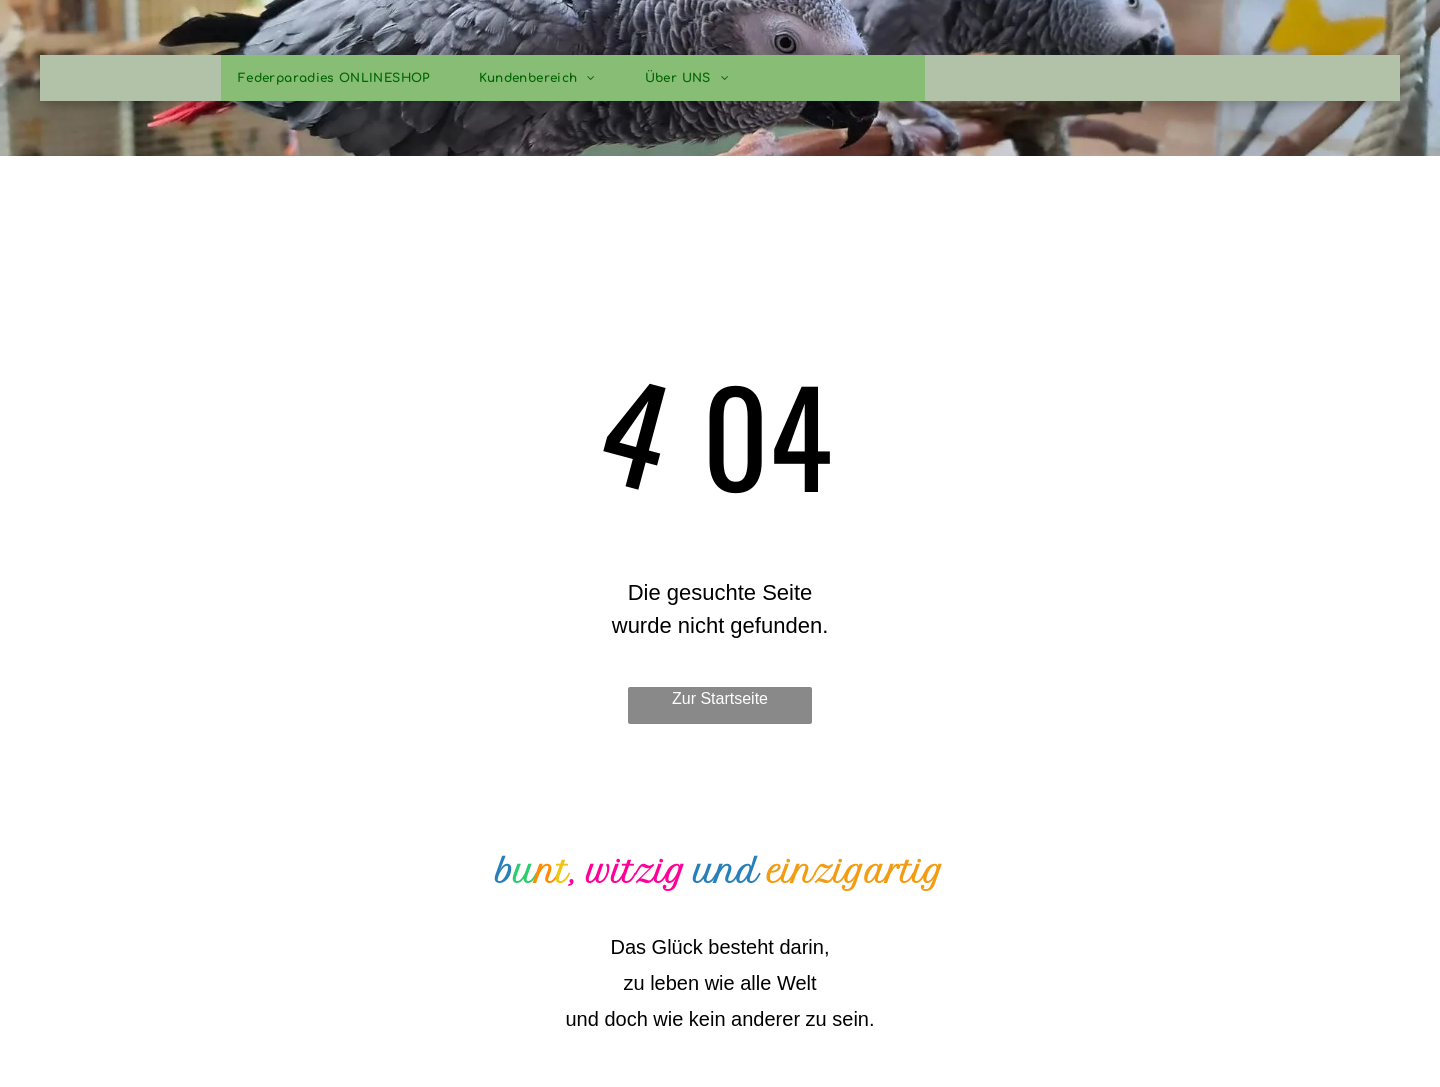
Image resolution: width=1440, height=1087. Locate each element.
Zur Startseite (720, 698)
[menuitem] (341, 78)
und (726, 872)
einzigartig (855, 872)
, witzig (627, 872)
